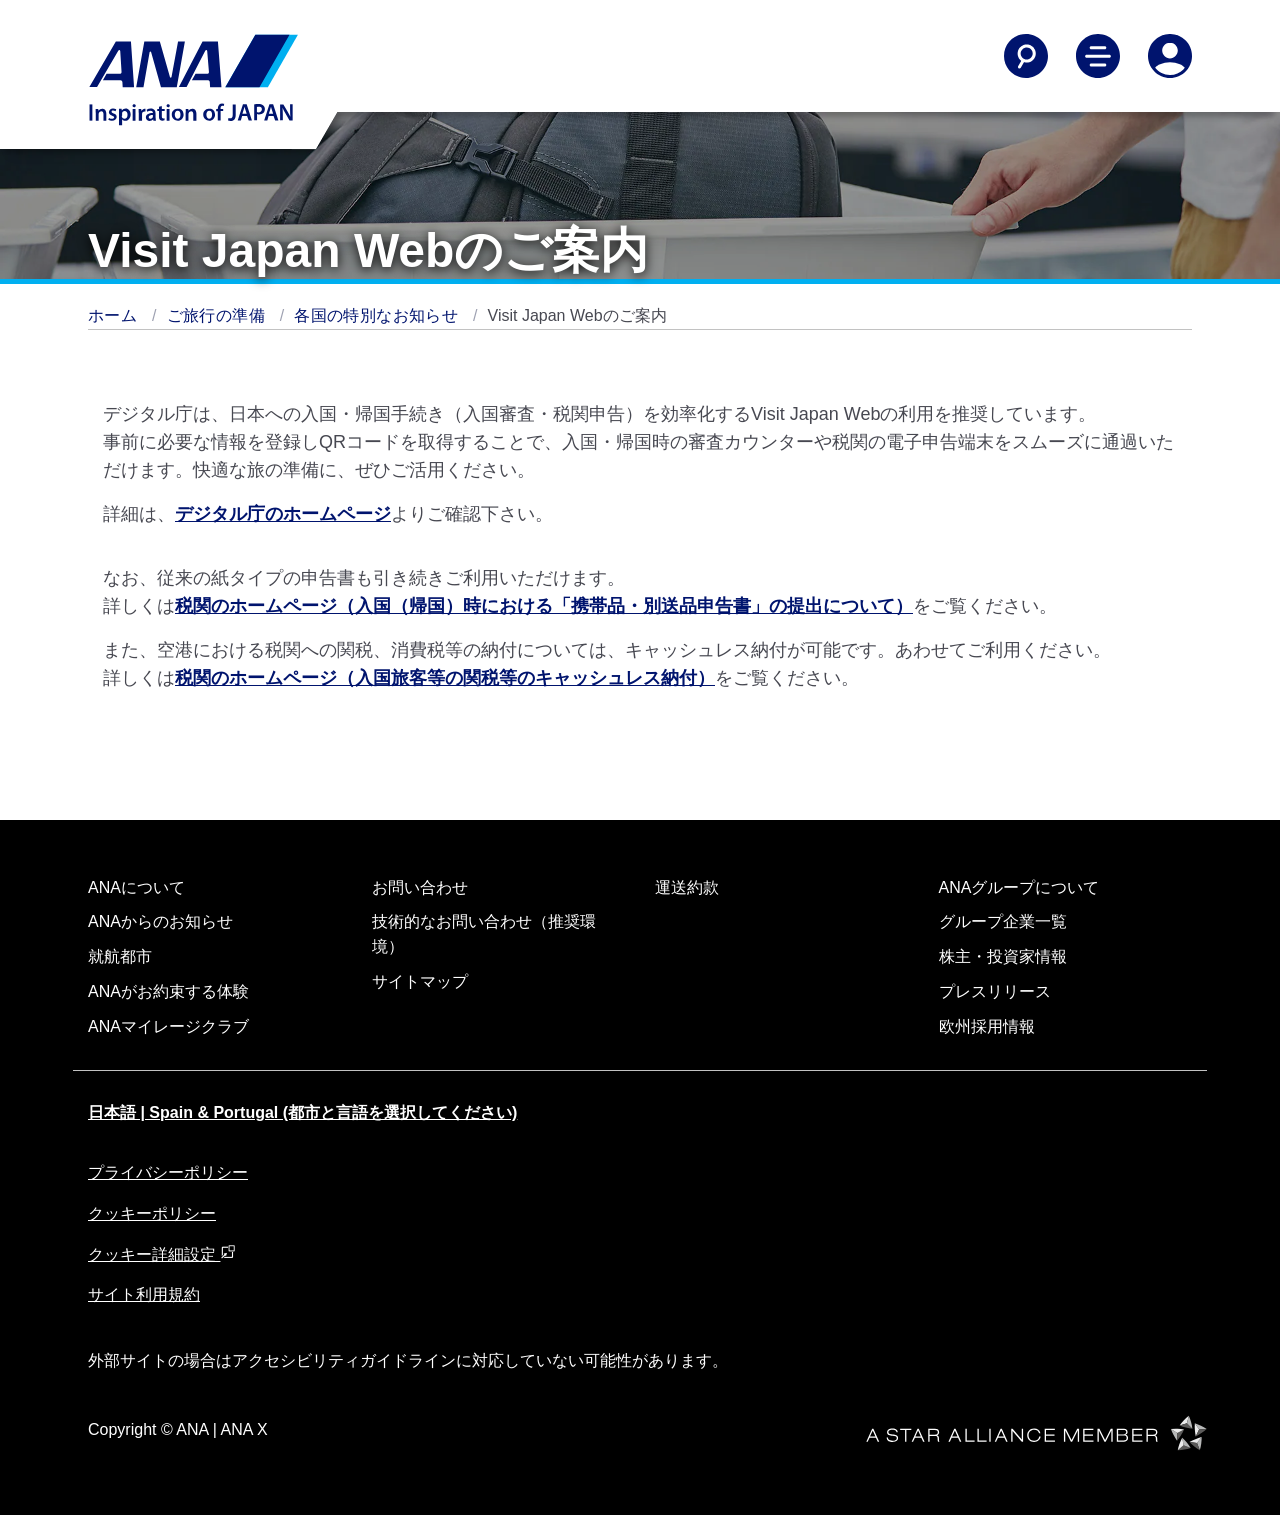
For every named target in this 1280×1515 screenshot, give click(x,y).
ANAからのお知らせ (160, 921)
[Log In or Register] (1170, 56)
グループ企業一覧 (1003, 921)
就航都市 (120, 956)
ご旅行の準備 (218, 315)
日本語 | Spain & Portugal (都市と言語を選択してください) (302, 1112)
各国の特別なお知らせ (378, 315)
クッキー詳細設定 (162, 1254)
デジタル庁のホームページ (283, 514)
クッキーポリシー (152, 1213)
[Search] (1026, 56)
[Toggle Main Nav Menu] (1098, 56)
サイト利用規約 (144, 1294)
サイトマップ (420, 981)
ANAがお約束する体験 (168, 991)
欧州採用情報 (987, 1026)
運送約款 (687, 887)
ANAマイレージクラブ (168, 1026)
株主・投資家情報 (1003, 956)
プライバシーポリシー (168, 1172)
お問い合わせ (420, 887)
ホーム (115, 315)
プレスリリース (995, 991)
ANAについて (136, 887)
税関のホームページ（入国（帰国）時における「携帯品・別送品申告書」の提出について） (544, 606)
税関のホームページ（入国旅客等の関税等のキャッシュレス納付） (445, 678)
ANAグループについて (1019, 887)
